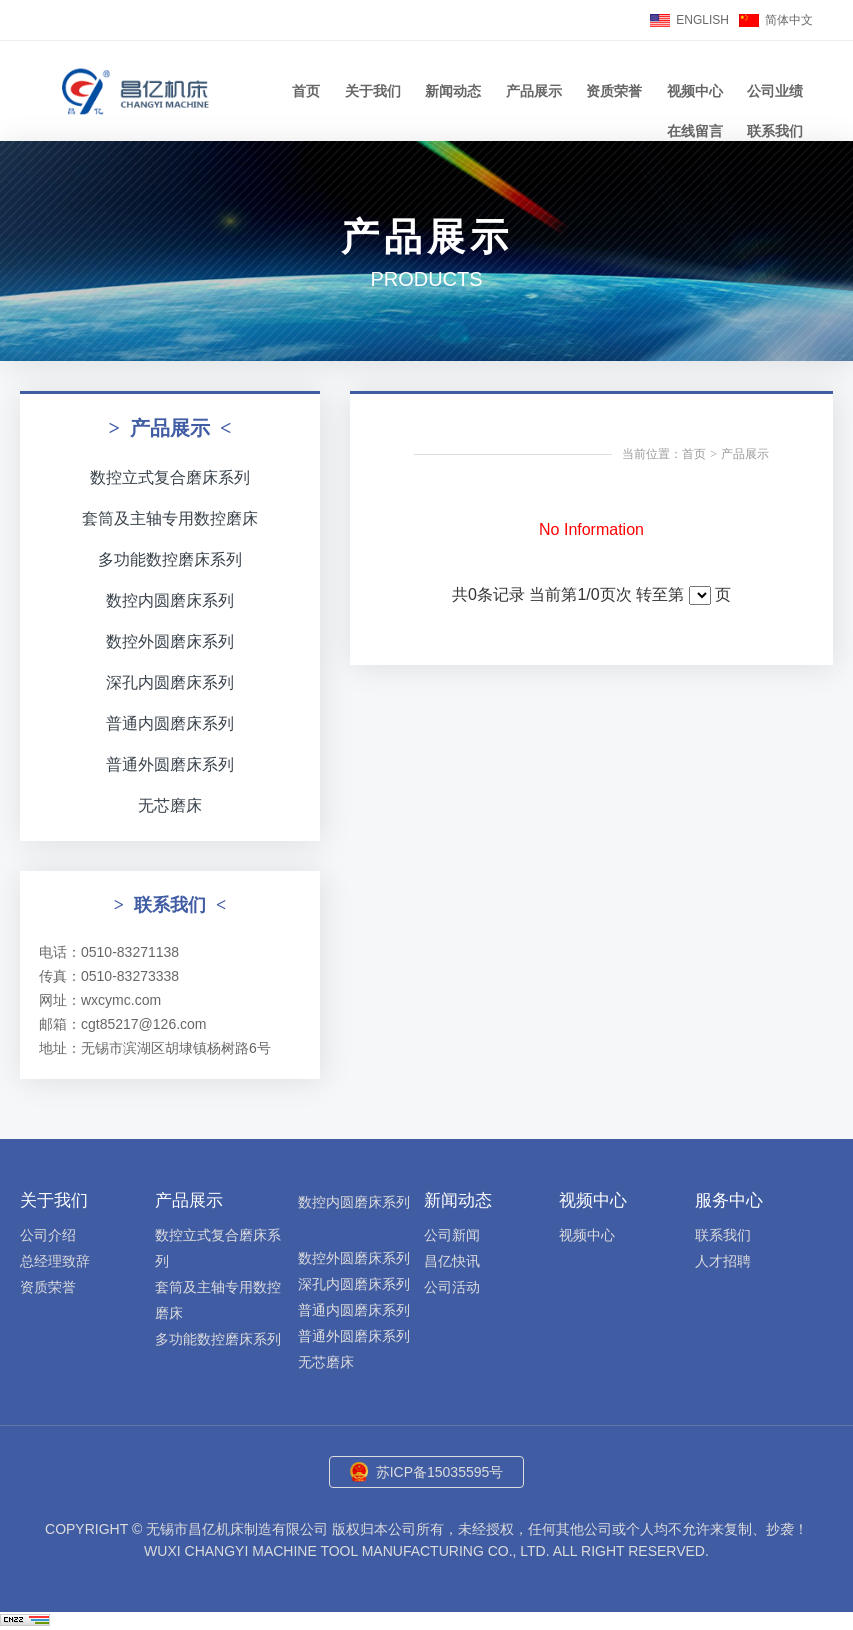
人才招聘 (723, 1261)
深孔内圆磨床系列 (170, 682)
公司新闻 (452, 1235)
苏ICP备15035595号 (440, 1472)
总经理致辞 (55, 1261)
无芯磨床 (170, 805)
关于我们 (373, 91)
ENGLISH (702, 20)
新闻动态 (453, 91)
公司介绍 (48, 1235)
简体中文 (789, 20)
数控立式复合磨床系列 (170, 477)
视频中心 (695, 91)
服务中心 (729, 1200)
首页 (306, 91)
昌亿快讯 (452, 1261)
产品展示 (534, 91)
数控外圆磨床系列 (170, 641)
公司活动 (452, 1287)
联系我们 (775, 131)
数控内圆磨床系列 (170, 600)
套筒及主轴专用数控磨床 (170, 518)
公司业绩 (775, 91)
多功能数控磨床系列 (170, 559)
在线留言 (695, 131)
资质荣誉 (614, 91)
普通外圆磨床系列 (170, 764)
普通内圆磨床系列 (170, 723)
